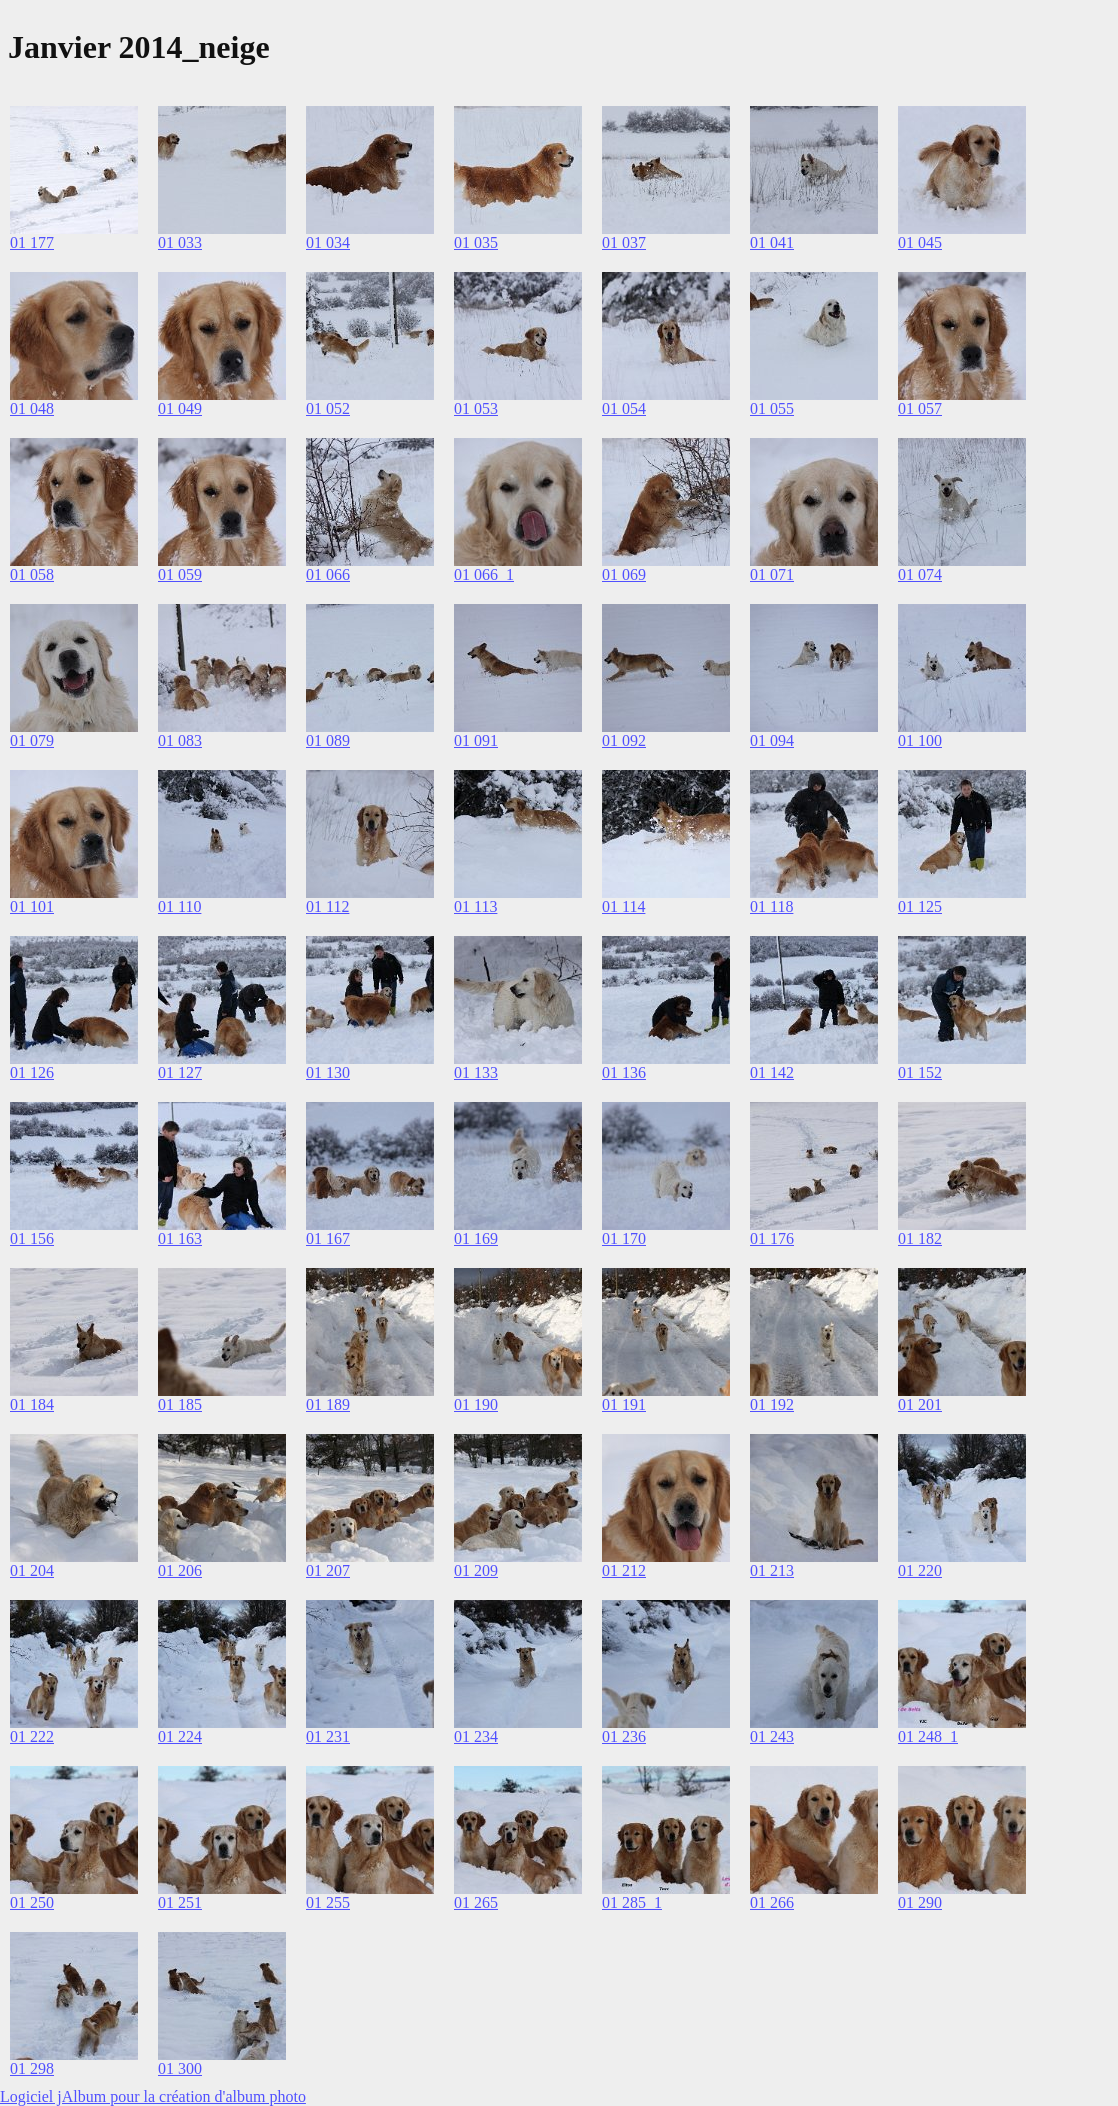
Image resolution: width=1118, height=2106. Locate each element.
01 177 (32, 242)
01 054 (624, 408)
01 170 (624, 1238)
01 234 (476, 1736)
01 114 (623, 906)
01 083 (180, 740)
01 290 (920, 1902)
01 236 (624, 1736)
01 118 (771, 906)
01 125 (920, 906)
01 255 (328, 1902)
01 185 (180, 1404)
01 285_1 (632, 1902)
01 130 (328, 1072)
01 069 (624, 574)
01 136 (624, 1072)
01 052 (328, 408)
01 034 (328, 242)
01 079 (32, 740)
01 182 (920, 1238)
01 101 (32, 906)
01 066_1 (484, 574)
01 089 (328, 740)
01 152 (920, 1072)
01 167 (328, 1238)
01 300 (180, 2068)
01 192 (772, 1404)
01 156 (32, 1238)
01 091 (476, 740)
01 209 (476, 1570)
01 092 (624, 740)
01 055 (772, 408)
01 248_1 (928, 1736)
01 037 (624, 242)
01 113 (475, 906)
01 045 (920, 242)
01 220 (920, 1570)
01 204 (32, 1570)
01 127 (180, 1072)
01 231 (328, 1736)
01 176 (772, 1238)
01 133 (476, 1072)
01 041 (772, 242)
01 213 (772, 1570)
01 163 (180, 1238)
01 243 (772, 1736)
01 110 (179, 906)
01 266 (772, 1902)
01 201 (920, 1404)
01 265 (476, 1902)
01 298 (32, 2068)
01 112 (327, 906)
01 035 (476, 242)
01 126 (32, 1072)
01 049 (180, 408)
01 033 (180, 242)
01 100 (920, 740)
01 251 (180, 1902)
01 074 (920, 574)
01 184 (32, 1404)
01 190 (476, 1404)
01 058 (32, 574)
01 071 (772, 574)
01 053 (476, 408)
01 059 (180, 574)
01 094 (772, 740)
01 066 (328, 574)
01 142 (772, 1072)
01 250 (32, 1902)
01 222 (32, 1736)
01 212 (624, 1570)
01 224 (180, 1736)
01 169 (476, 1238)
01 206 (180, 1570)
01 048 (32, 408)
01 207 (328, 1570)
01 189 (328, 1404)
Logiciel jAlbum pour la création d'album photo (153, 2096)
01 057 (920, 408)
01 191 (624, 1404)
